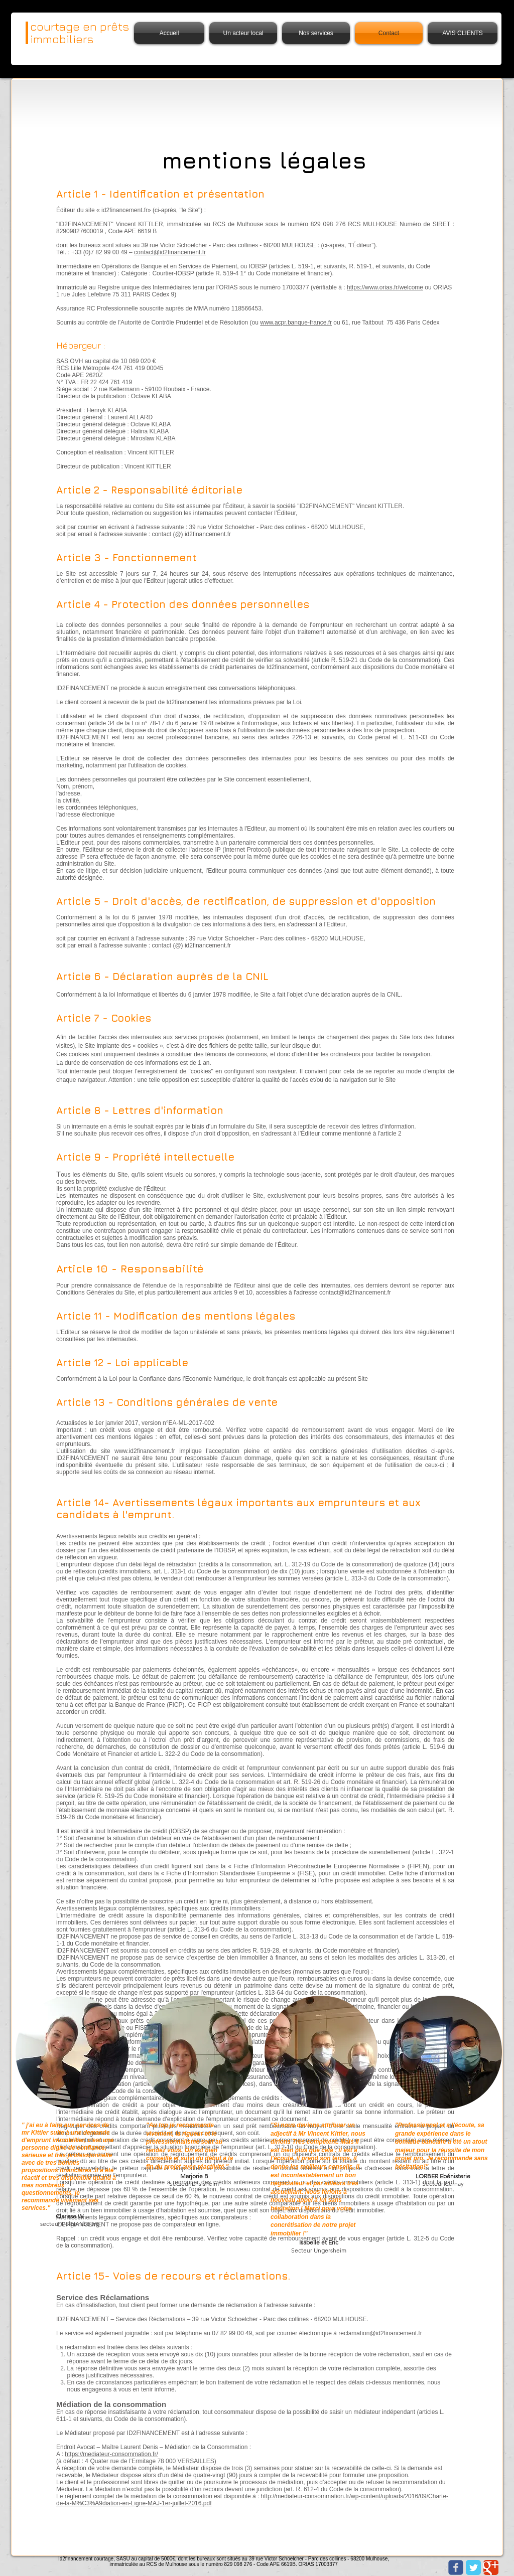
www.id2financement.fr (144, 1451)
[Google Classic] (490, 2567)
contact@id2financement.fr (170, 252)
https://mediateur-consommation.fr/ (111, 2454)
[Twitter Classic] (473, 2567)
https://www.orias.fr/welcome (385, 287)
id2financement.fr (399, 2333)
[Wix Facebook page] (455, 2567)
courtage (55, 26)
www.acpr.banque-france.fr (296, 322)
